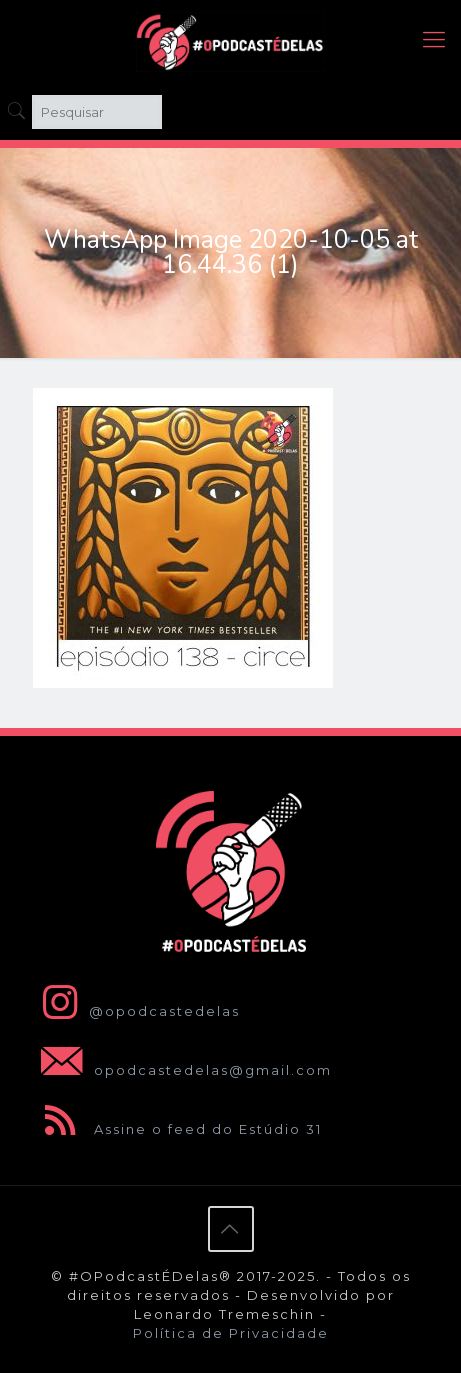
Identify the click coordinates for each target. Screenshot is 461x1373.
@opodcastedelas (136, 1011)
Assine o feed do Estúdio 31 (177, 1129)
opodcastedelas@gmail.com (182, 1070)
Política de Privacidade (231, 1333)
